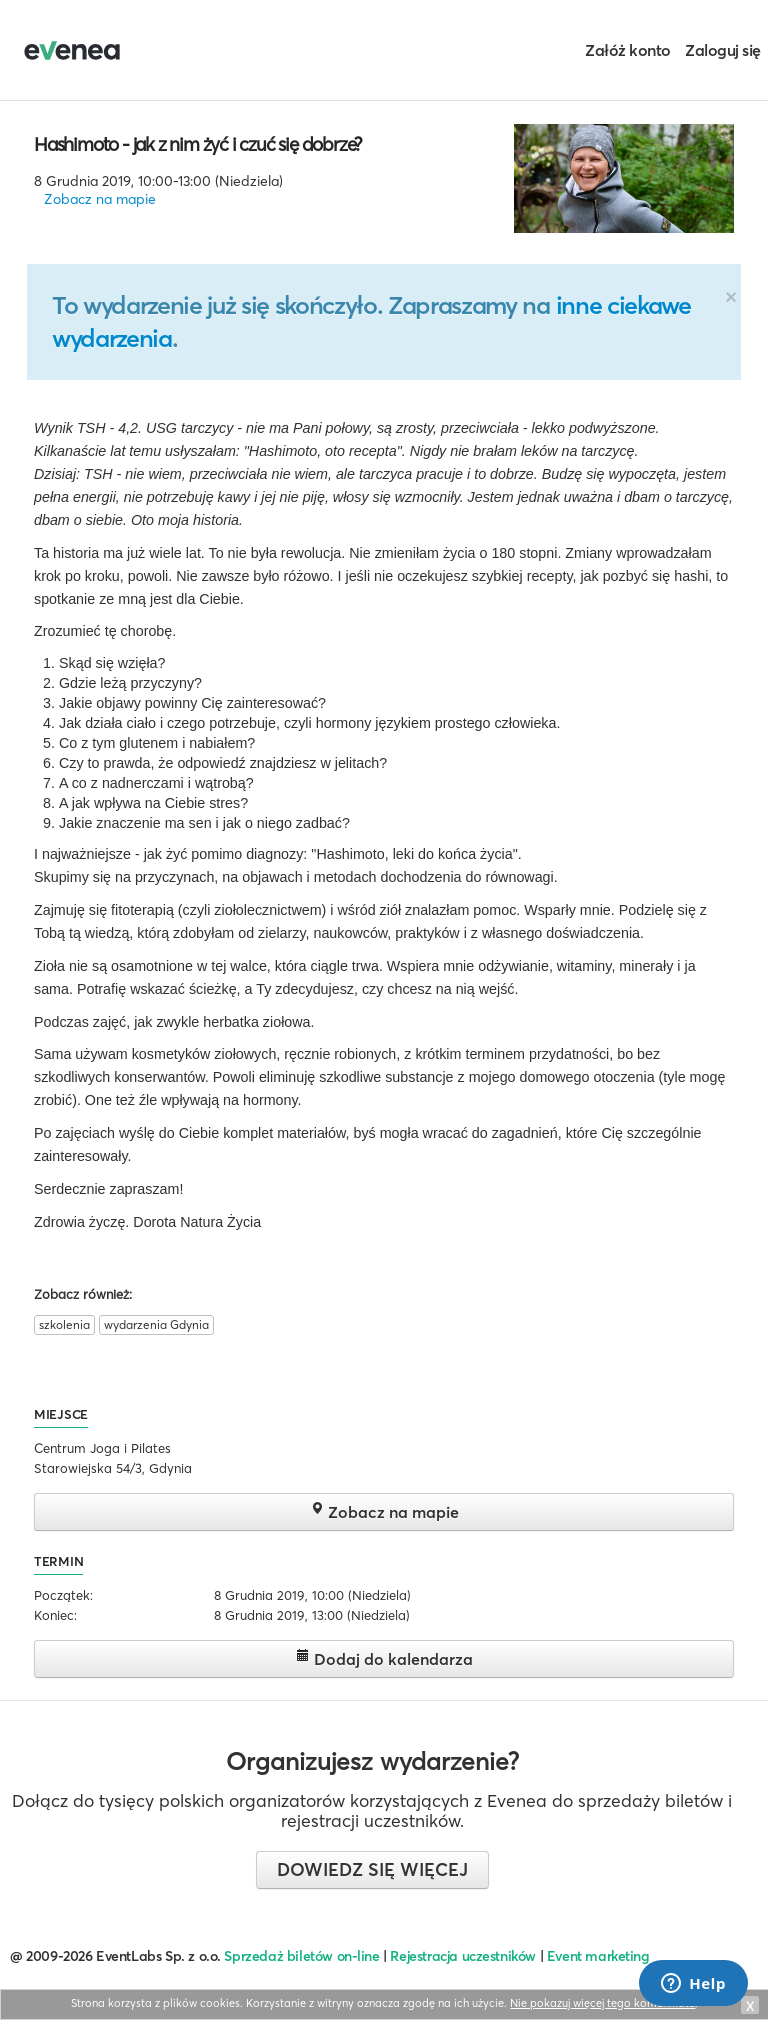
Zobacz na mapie (100, 199)
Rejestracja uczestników (463, 1956)
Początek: (63, 1595)
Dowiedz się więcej (372, 1869)
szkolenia (64, 1324)
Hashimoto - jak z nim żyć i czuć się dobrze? (198, 144)
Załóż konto (628, 50)
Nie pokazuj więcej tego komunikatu (602, 2003)
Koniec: (55, 1615)
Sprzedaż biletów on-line (301, 1956)
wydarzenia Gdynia (156, 1324)
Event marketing (598, 1956)
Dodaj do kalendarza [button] (384, 1658)
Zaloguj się (723, 50)
